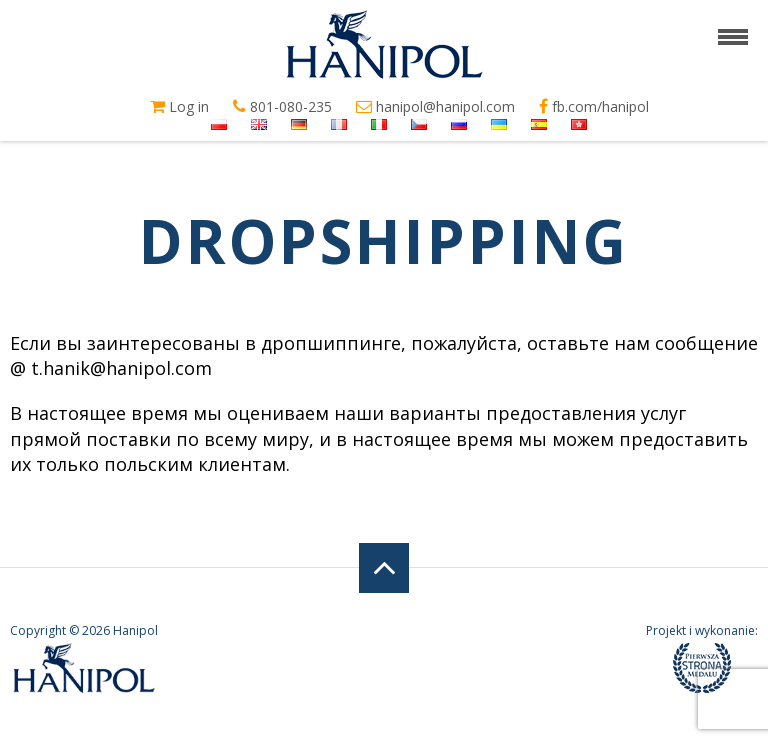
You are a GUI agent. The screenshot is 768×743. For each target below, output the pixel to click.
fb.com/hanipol (594, 107)
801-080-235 (282, 107)
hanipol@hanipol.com (435, 107)
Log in (179, 107)
